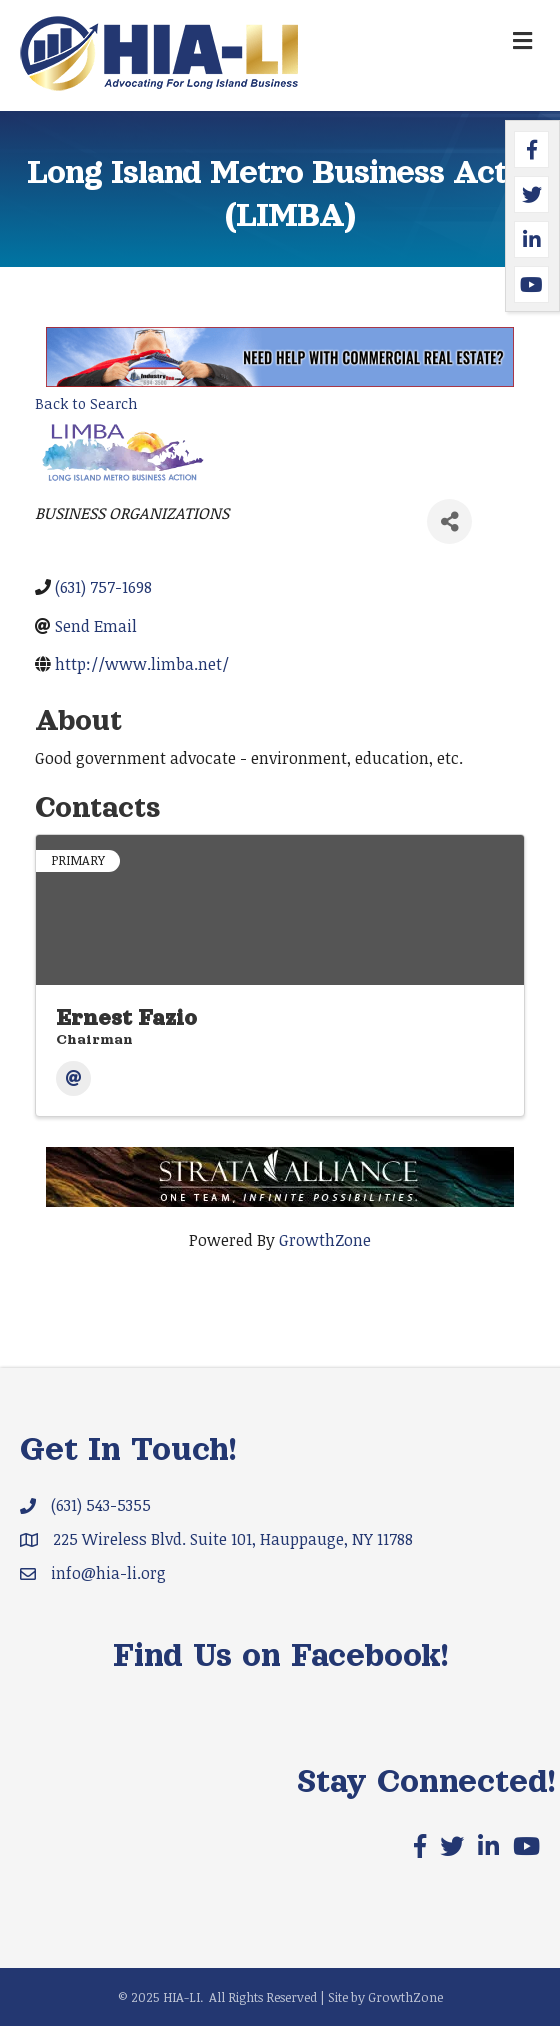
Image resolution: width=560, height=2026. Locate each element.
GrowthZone (325, 1240)
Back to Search (86, 403)
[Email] (73, 1078)
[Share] (449, 521)
